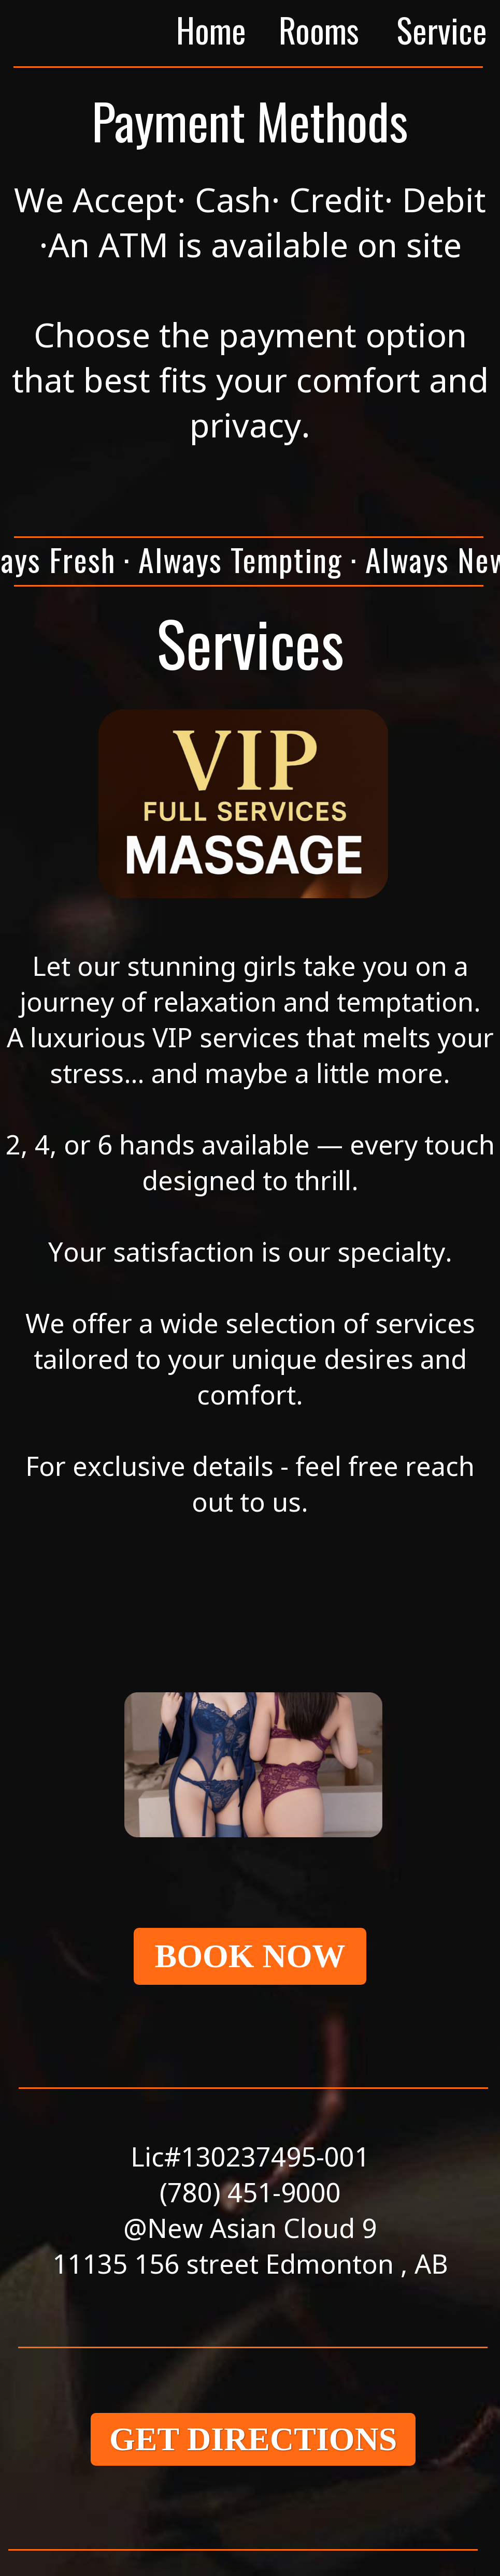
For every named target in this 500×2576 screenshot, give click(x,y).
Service (441, 29)
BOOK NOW (249, 1956)
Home (211, 29)
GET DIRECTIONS (253, 2439)
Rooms (319, 29)
